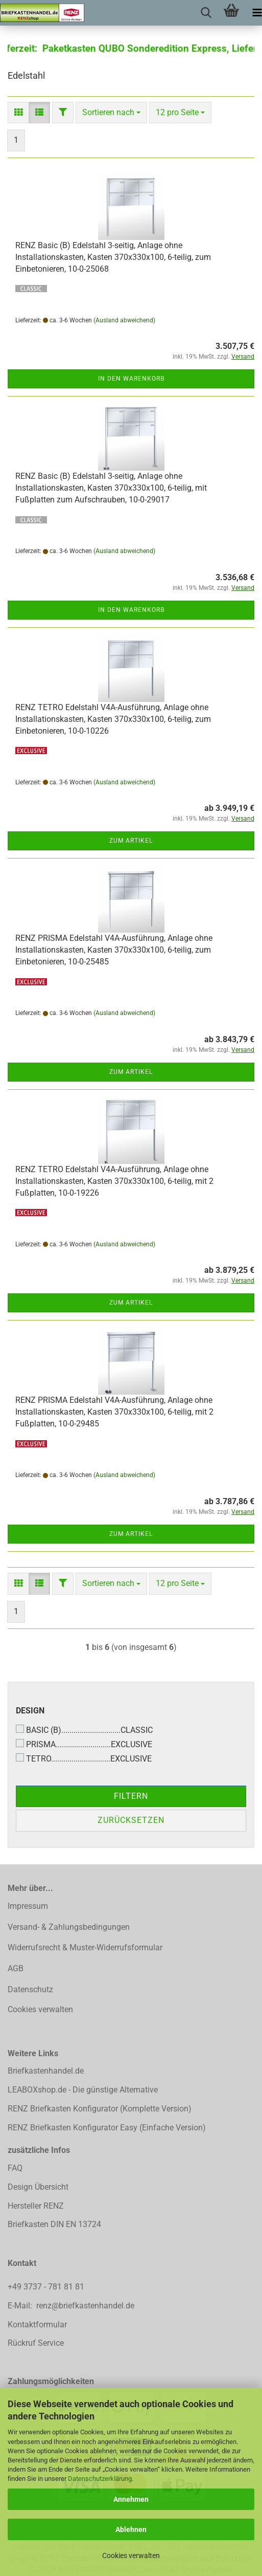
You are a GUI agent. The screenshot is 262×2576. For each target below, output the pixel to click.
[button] (18, 113)
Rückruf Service (36, 2343)
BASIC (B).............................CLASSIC (84, 1730)
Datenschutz (30, 1989)
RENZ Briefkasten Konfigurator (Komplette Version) (100, 2108)
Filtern (131, 1796)
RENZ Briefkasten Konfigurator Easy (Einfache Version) (107, 2127)
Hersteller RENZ (36, 2206)
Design (30, 1710)
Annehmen (131, 2499)
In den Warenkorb (131, 378)
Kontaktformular (37, 2324)
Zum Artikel (131, 840)
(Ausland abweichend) (124, 320)
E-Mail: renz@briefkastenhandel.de (71, 2305)
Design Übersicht (38, 2187)
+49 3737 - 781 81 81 (47, 2287)
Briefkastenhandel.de (46, 2071)
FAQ (15, 2168)
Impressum (28, 1906)
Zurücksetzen (131, 1820)
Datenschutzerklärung (100, 2478)
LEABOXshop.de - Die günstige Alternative (83, 2090)
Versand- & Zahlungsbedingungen (69, 1927)
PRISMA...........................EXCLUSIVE (84, 1744)
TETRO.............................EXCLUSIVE (84, 1758)
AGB (15, 1968)
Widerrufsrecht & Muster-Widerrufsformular (85, 1947)
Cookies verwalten (131, 2555)
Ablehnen (131, 2529)
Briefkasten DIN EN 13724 (54, 2224)
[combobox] (111, 113)
